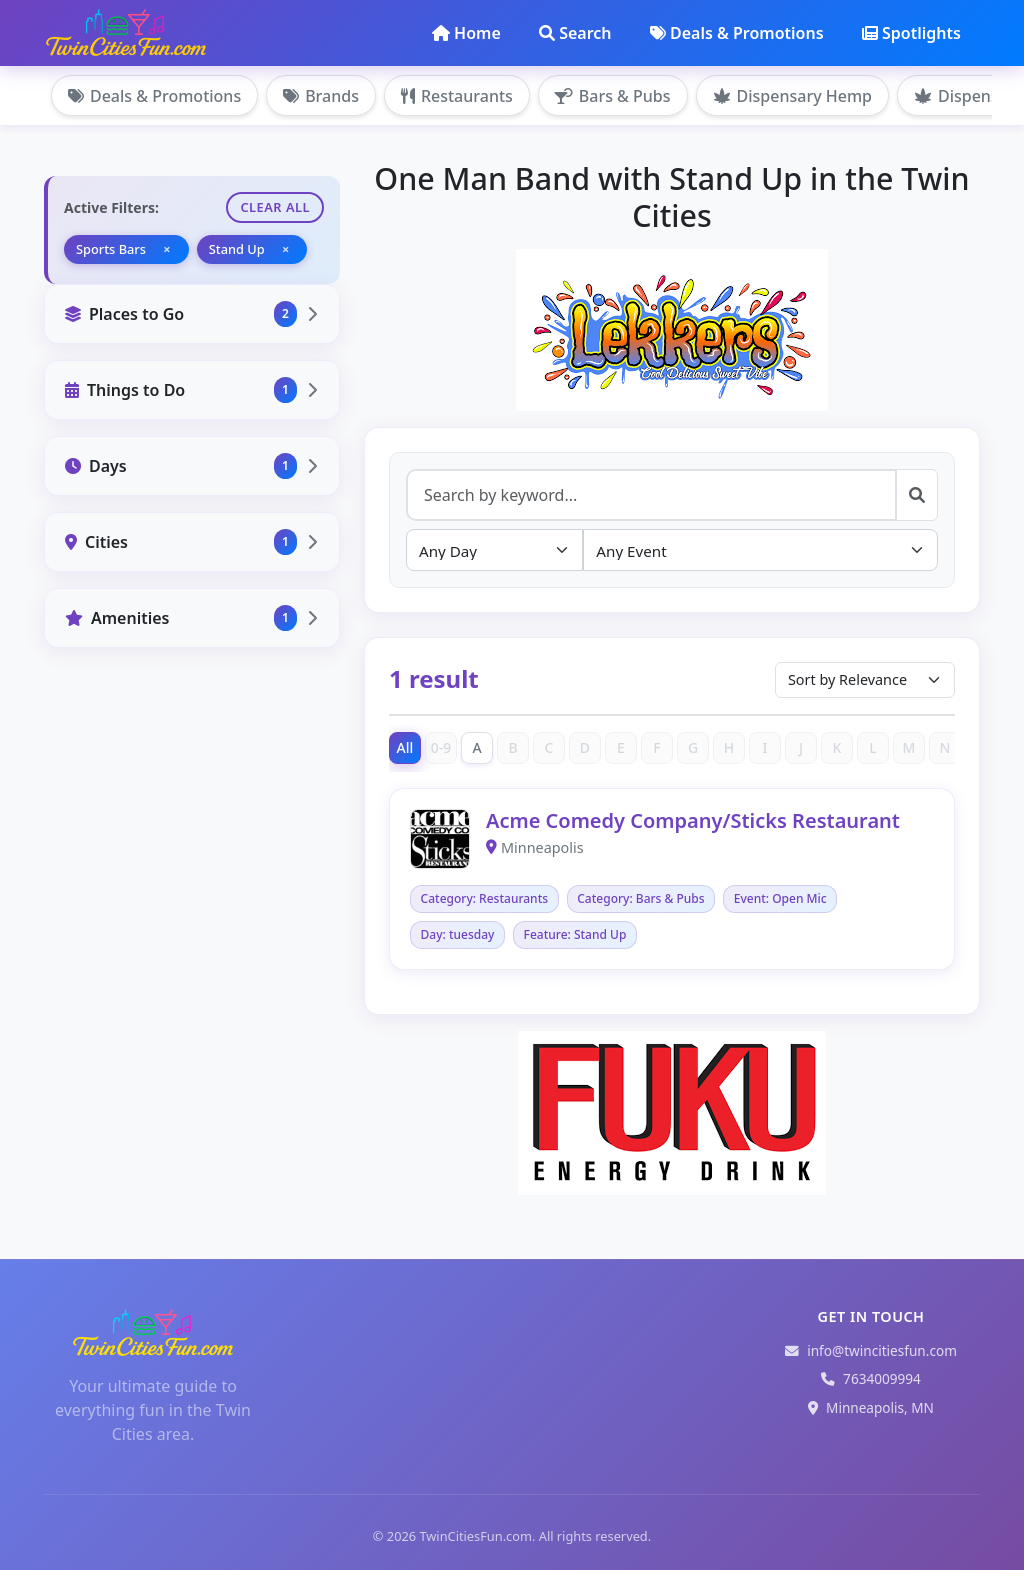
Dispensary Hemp (792, 96)
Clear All (275, 207)
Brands (321, 96)
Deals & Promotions (737, 33)
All (405, 747)
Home (466, 33)
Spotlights (911, 33)
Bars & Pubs (613, 96)
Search (575, 33)
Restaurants (457, 96)
